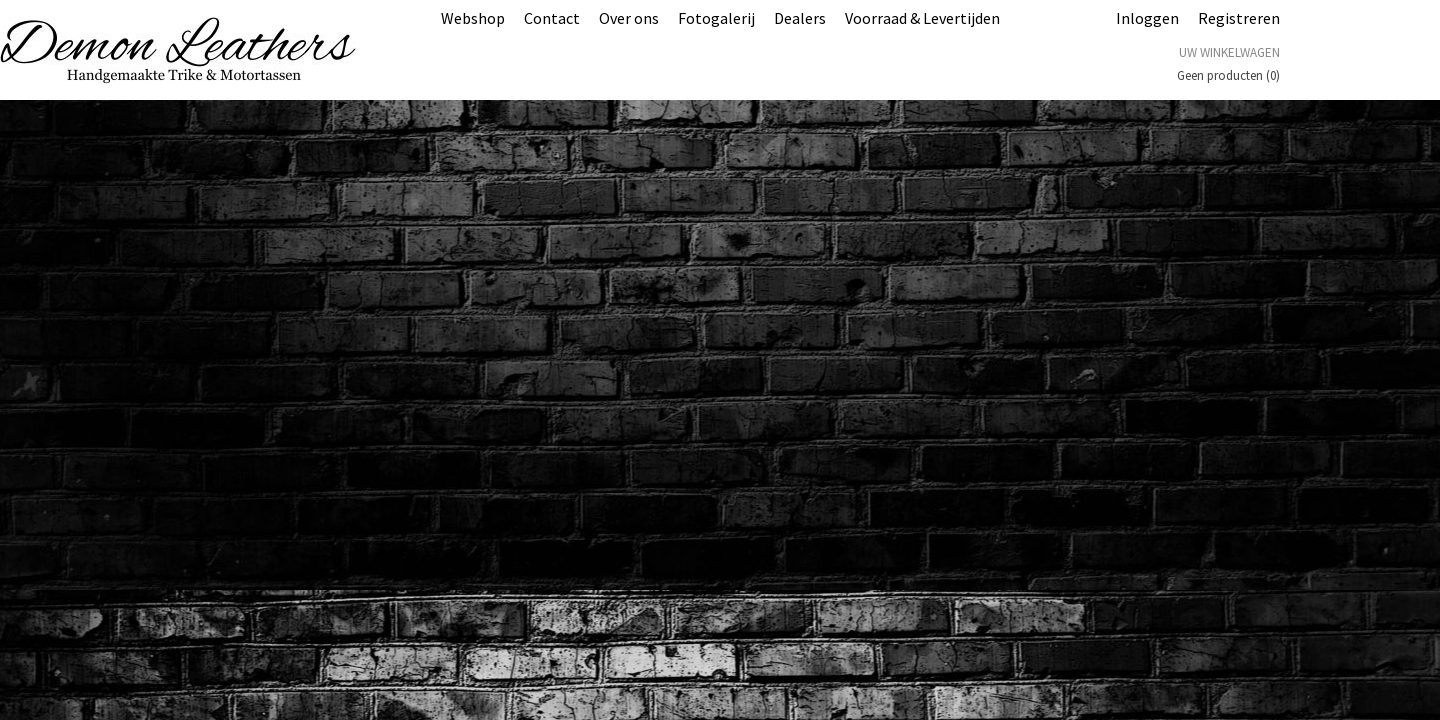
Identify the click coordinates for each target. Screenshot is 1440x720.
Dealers (800, 18)
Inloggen (1147, 18)
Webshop (473, 18)
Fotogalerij (716, 18)
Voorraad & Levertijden (922, 18)
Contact (552, 18)
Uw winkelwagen (1229, 52)
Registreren (1239, 18)
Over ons (629, 18)
